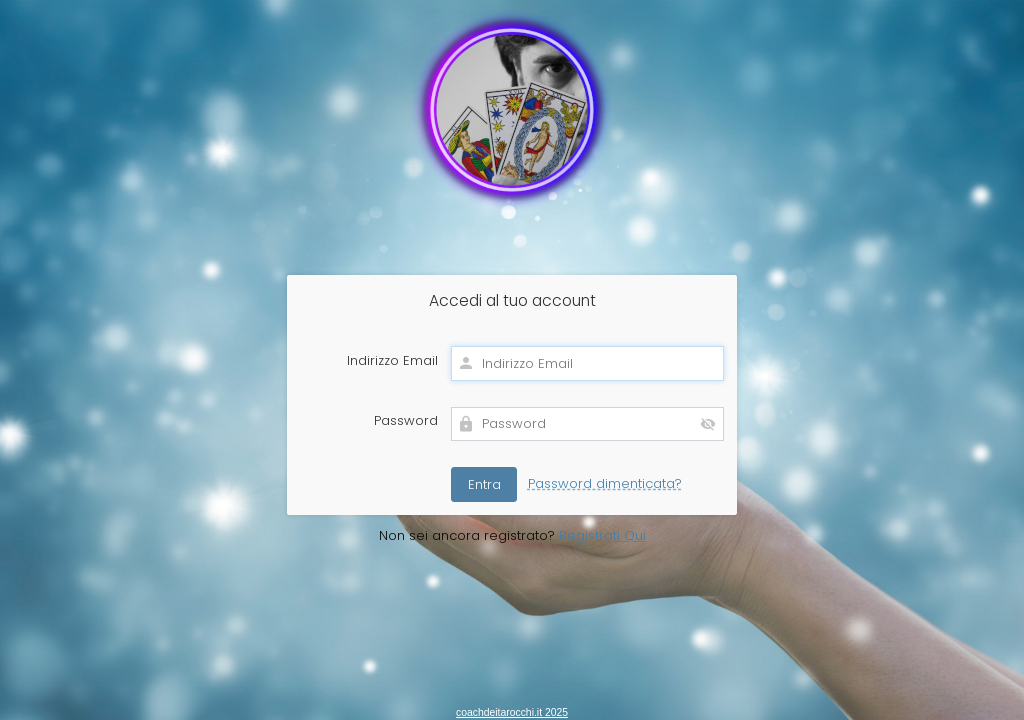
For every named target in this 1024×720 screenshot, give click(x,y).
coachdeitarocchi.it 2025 (512, 712)
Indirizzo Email (392, 361)
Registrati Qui (602, 535)
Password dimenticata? (605, 483)
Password (406, 421)
